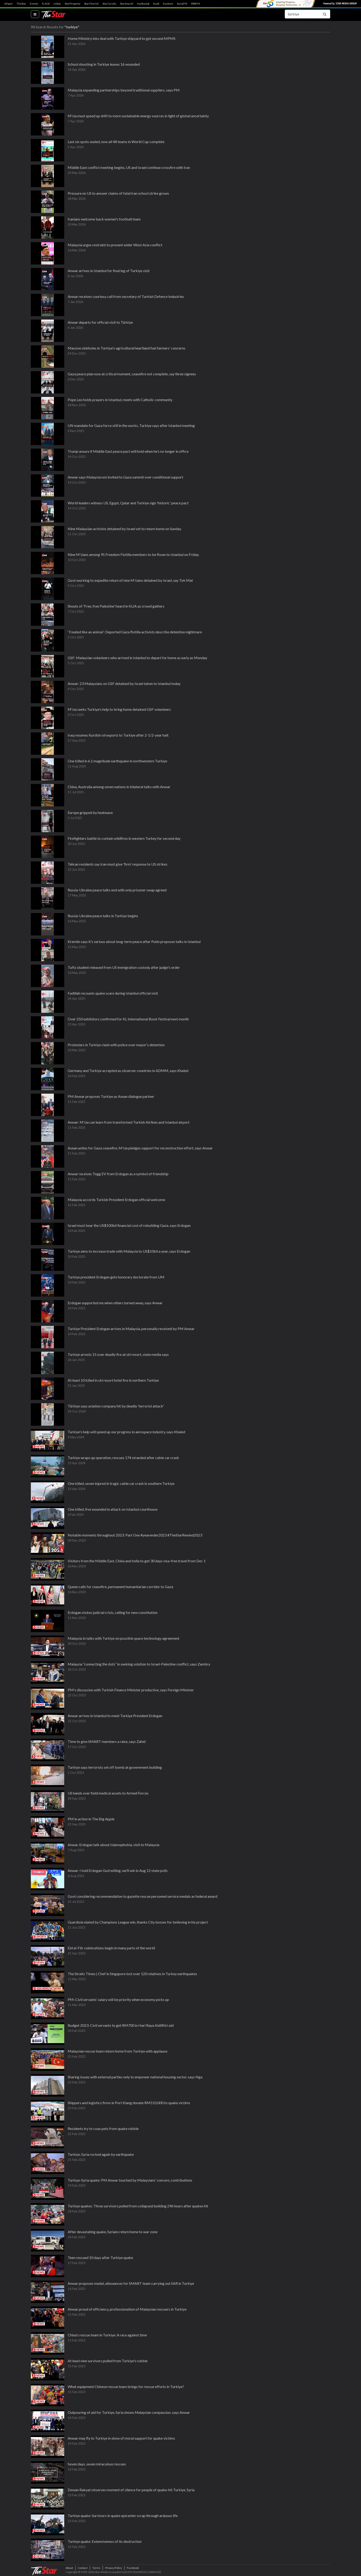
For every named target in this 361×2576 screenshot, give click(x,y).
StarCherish (91, 3)
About (69, 2568)
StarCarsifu (109, 3)
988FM (195, 3)
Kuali (156, 3)
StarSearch (126, 3)
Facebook (133, 2568)
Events (34, 3)
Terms (96, 2568)
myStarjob (143, 3)
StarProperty (72, 3)
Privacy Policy (113, 2568)
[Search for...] (302, 14)
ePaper (8, 3)
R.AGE (46, 3)
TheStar (21, 3)
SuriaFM (182, 3)
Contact (82, 2568)
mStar (57, 3)
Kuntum (168, 3)
